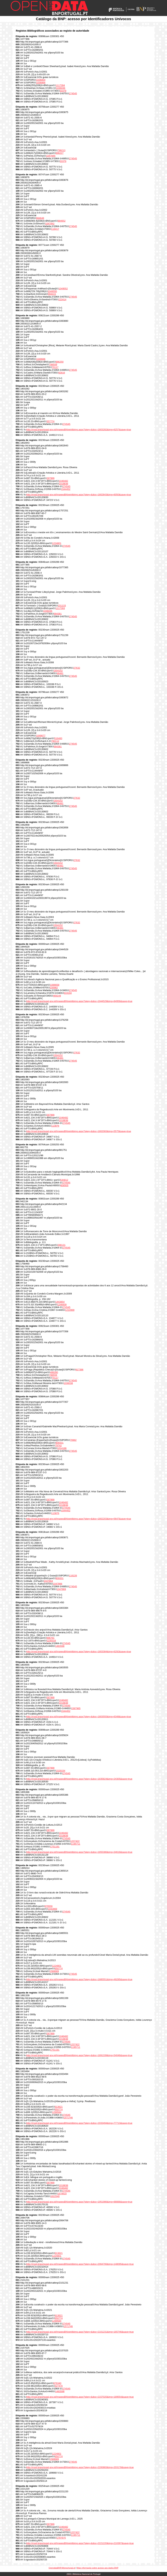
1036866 (40, 82)
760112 (55, 741)
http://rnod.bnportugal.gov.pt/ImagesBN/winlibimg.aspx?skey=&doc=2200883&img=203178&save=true (80, 2467)
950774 (59, 1968)
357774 (50, 421)
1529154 (60, 1770)
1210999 (70, 1310)
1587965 (76, 1708)
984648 (40, 218)
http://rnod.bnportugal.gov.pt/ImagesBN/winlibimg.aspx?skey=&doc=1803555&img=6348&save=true (78, 1716)
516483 (58, 738)
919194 (68, 993)
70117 (55, 367)
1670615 (62, 2193)
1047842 (50, 223)
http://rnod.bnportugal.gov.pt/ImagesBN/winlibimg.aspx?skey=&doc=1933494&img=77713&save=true (79, 2123)
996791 (50, 1637)
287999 (50, 478)
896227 (59, 153)
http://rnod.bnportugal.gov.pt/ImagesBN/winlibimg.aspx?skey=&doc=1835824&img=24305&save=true (79, 1778)
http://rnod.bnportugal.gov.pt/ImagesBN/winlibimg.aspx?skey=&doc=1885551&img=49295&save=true (79, 1979)
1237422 (75, 1841)
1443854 (60, 1301)
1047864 (48, 1581)
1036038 (68, 1383)
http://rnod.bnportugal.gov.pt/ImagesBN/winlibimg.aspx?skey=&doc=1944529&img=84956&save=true (79, 1001)
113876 (55, 1125)
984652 (61, 220)
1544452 (65, 489)
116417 (55, 229)
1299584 (56, 2112)
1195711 (75, 1843)
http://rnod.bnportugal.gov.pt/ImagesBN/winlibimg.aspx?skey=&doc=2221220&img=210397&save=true (80, 2543)
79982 (73, 1440)
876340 (57, 2383)
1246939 (62, 1304)
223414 (62, 299)
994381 (58, 613)
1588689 (54, 1971)
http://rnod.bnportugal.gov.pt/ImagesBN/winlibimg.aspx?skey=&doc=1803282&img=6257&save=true (78, 429)
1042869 (52, 1909)
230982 (54, 987)
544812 (64, 1180)
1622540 (55, 2196)
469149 (57, 995)
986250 (59, 361)
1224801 (56, 543)
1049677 (40, 735)
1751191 (54, 1846)
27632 (76, 667)
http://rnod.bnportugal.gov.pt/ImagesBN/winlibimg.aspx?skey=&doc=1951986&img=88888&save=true (79, 2201)
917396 (79, 1369)
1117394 (60, 85)
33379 (63, 90)
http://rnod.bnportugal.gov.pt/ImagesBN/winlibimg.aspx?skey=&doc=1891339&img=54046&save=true (79, 2055)
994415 (52, 294)
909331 (59, 1442)
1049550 (52, 291)
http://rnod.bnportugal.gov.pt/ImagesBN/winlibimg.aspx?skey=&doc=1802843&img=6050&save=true (78, 494)
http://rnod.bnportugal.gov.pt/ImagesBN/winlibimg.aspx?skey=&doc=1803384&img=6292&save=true (78, 1651)
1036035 (47, 611)
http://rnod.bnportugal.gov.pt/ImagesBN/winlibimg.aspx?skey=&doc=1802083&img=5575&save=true (78, 1131)
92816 (61, 372)
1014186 (62, 1448)
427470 (59, 2386)
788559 (53, 364)
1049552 (63, 288)
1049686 (40, 359)
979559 (48, 1906)
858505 (64, 1185)
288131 (61, 1245)
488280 (54, 1372)
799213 (61, 150)
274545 (73, 93)
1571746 (68, 2117)
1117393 (60, 608)
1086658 (54, 984)
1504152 (58, 670)
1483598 (60, 1646)
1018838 (63, 483)
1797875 (61, 2537)
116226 (73, 1575)
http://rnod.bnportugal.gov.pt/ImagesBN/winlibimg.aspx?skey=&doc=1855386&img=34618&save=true (79, 1852)
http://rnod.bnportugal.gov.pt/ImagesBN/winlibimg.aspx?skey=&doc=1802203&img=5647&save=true (78, 1518)
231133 (62, 605)
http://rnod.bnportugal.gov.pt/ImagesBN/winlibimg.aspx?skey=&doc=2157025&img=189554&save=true (80, 2396)
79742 (58, 1445)
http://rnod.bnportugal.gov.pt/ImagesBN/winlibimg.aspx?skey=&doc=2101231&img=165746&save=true (80, 2331)
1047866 (57, 1583)
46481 (60, 673)
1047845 (50, 155)
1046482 (63, 481)
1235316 (51, 1640)
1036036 (60, 88)
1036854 (40, 79)
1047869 (61, 1589)
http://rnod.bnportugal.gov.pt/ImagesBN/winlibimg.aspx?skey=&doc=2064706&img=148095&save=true (80, 2264)
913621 (59, 2106)
